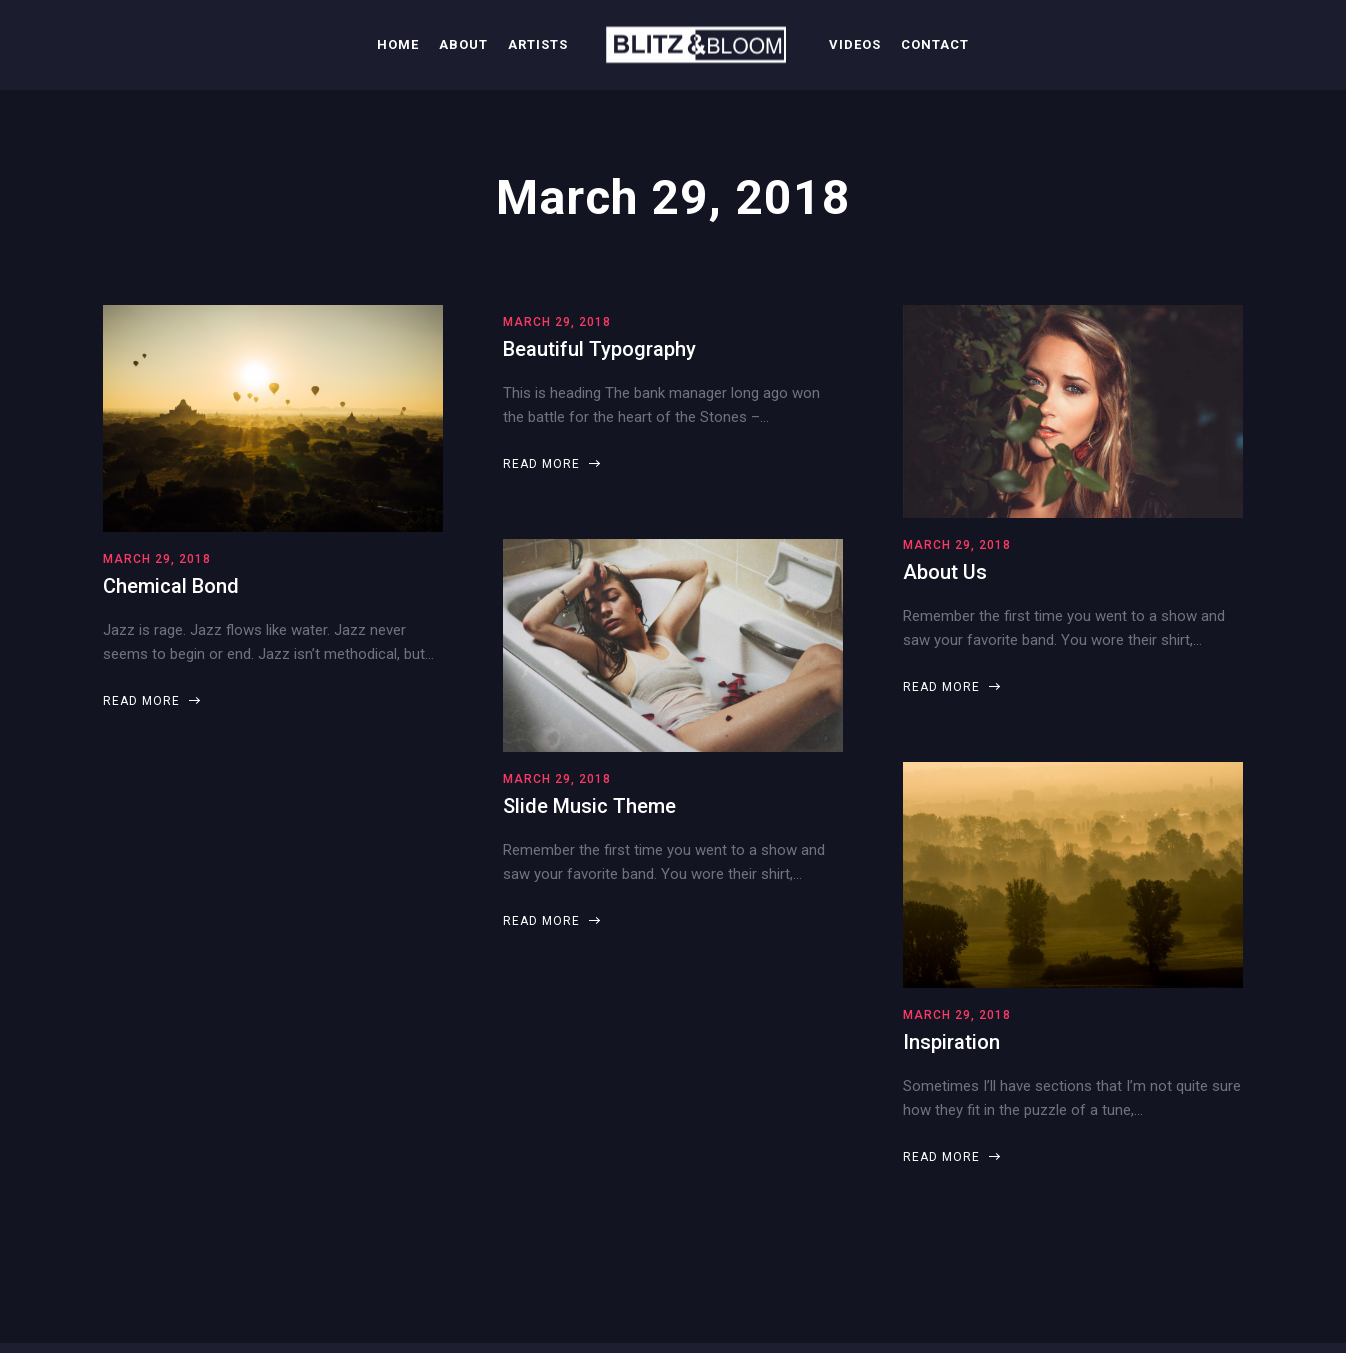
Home (398, 44)
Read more (151, 701)
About (463, 44)
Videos (855, 44)
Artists (538, 44)
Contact (935, 44)
